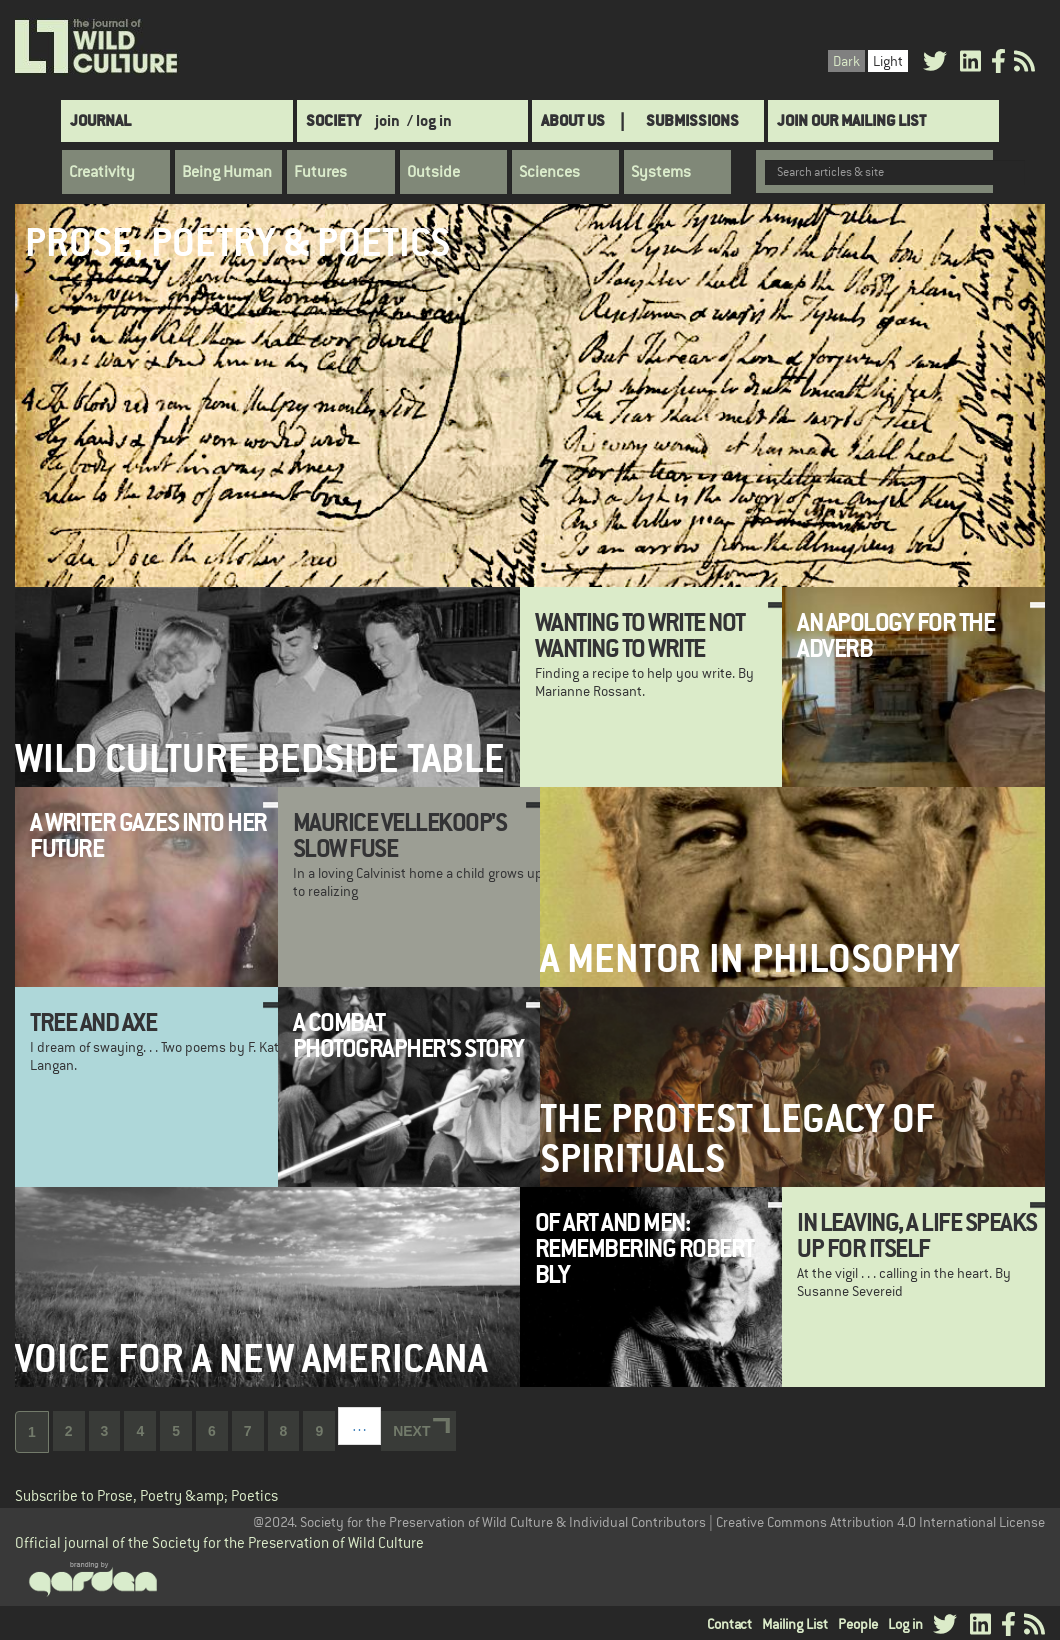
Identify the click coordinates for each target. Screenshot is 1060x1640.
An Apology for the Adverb (895, 635)
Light (888, 61)
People (858, 1624)
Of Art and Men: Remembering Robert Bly (644, 1248)
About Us (573, 120)
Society (333, 120)
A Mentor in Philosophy (749, 958)
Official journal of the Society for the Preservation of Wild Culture (219, 1542)
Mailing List (795, 1624)
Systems (661, 172)
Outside (433, 172)
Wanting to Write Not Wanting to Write (640, 635)
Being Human (227, 172)
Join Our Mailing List (851, 120)
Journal (100, 120)
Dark (846, 61)
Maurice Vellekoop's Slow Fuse (400, 835)
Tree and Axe (93, 1022)
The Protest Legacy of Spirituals (737, 1138)
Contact (729, 1624)
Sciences (549, 172)
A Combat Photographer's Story (408, 1035)
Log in (905, 1624)
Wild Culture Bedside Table (260, 758)
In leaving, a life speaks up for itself (917, 1235)
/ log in (429, 120)
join (387, 120)
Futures (320, 172)
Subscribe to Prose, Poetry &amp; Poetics (146, 1495)
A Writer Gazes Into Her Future (148, 835)
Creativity (102, 172)
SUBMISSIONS (692, 120)
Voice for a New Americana (251, 1358)
